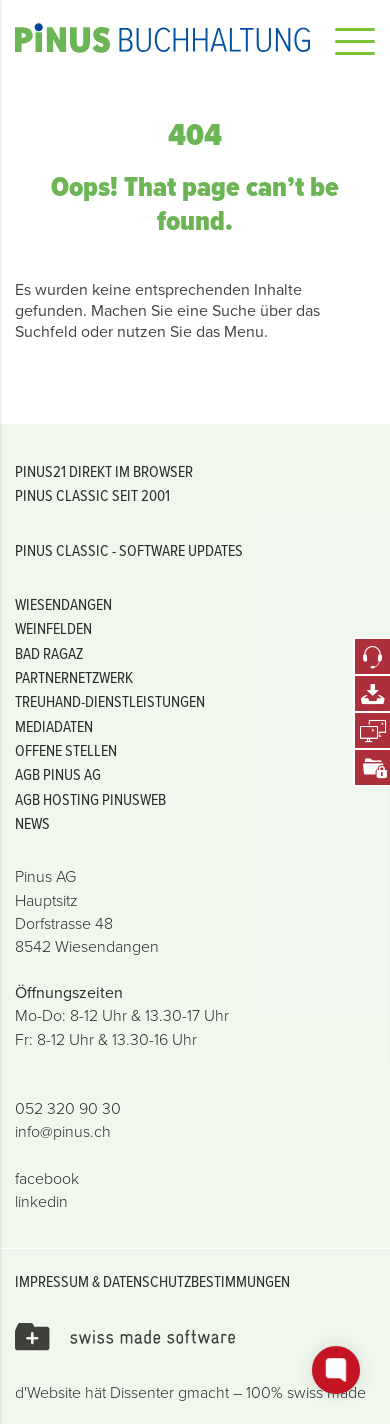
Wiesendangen (63, 604)
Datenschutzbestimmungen (196, 1281)
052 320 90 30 (68, 1108)
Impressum (52, 1281)
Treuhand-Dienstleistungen (110, 701)
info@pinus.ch (63, 1131)
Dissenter (142, 1392)
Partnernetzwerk (74, 677)
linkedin (41, 1201)
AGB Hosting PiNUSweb (90, 799)
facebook (47, 1178)
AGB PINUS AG (58, 774)
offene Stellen (66, 750)
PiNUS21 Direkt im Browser (104, 471)
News (32, 823)
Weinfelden (53, 628)
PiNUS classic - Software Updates (129, 550)
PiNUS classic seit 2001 (92, 495)
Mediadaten (54, 726)
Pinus (162, 38)
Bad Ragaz (49, 653)
